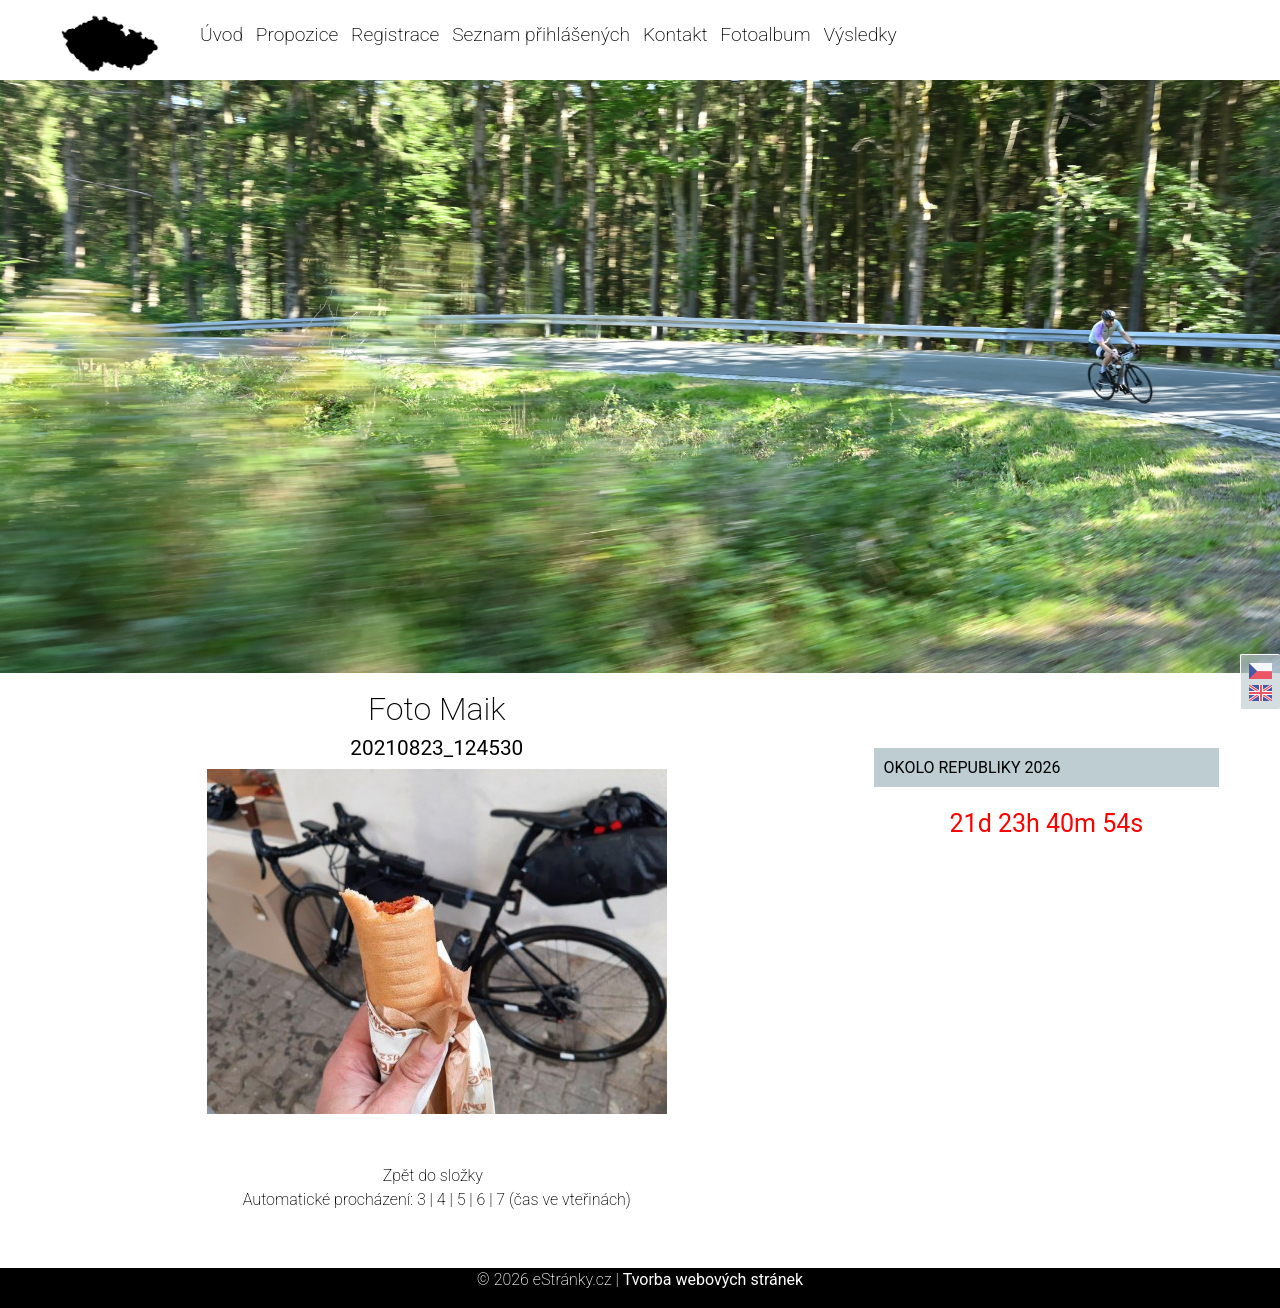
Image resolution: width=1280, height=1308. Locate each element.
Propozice (297, 34)
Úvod (221, 34)
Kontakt (675, 34)
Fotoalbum (765, 34)
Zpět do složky (433, 1175)
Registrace (395, 34)
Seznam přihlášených (541, 34)
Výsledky (860, 34)
